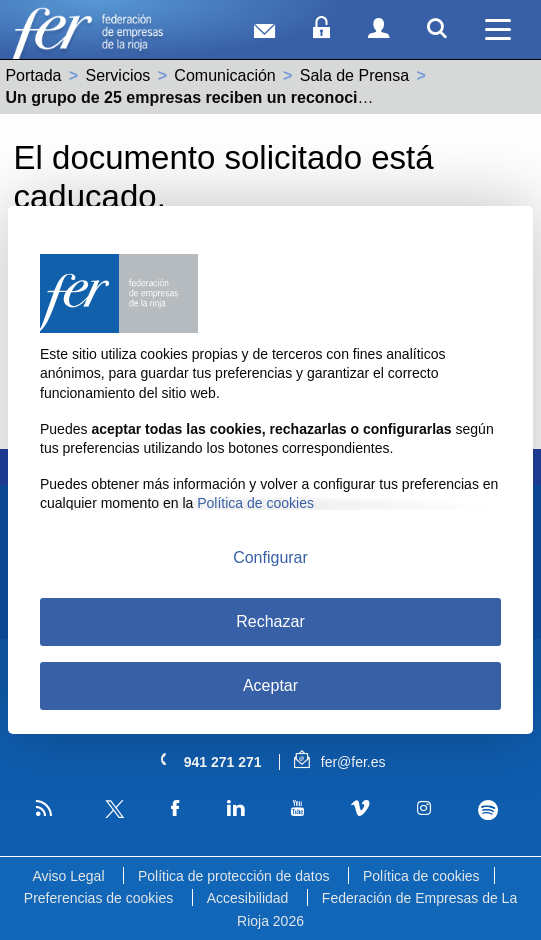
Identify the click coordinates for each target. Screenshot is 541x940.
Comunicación (224, 75)
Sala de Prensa (354, 75)
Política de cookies (421, 876)
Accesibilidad (248, 898)
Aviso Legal (68, 876)
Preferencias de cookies (98, 898)
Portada (33, 75)
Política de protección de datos (233, 876)
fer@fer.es (339, 762)
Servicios (117, 75)
